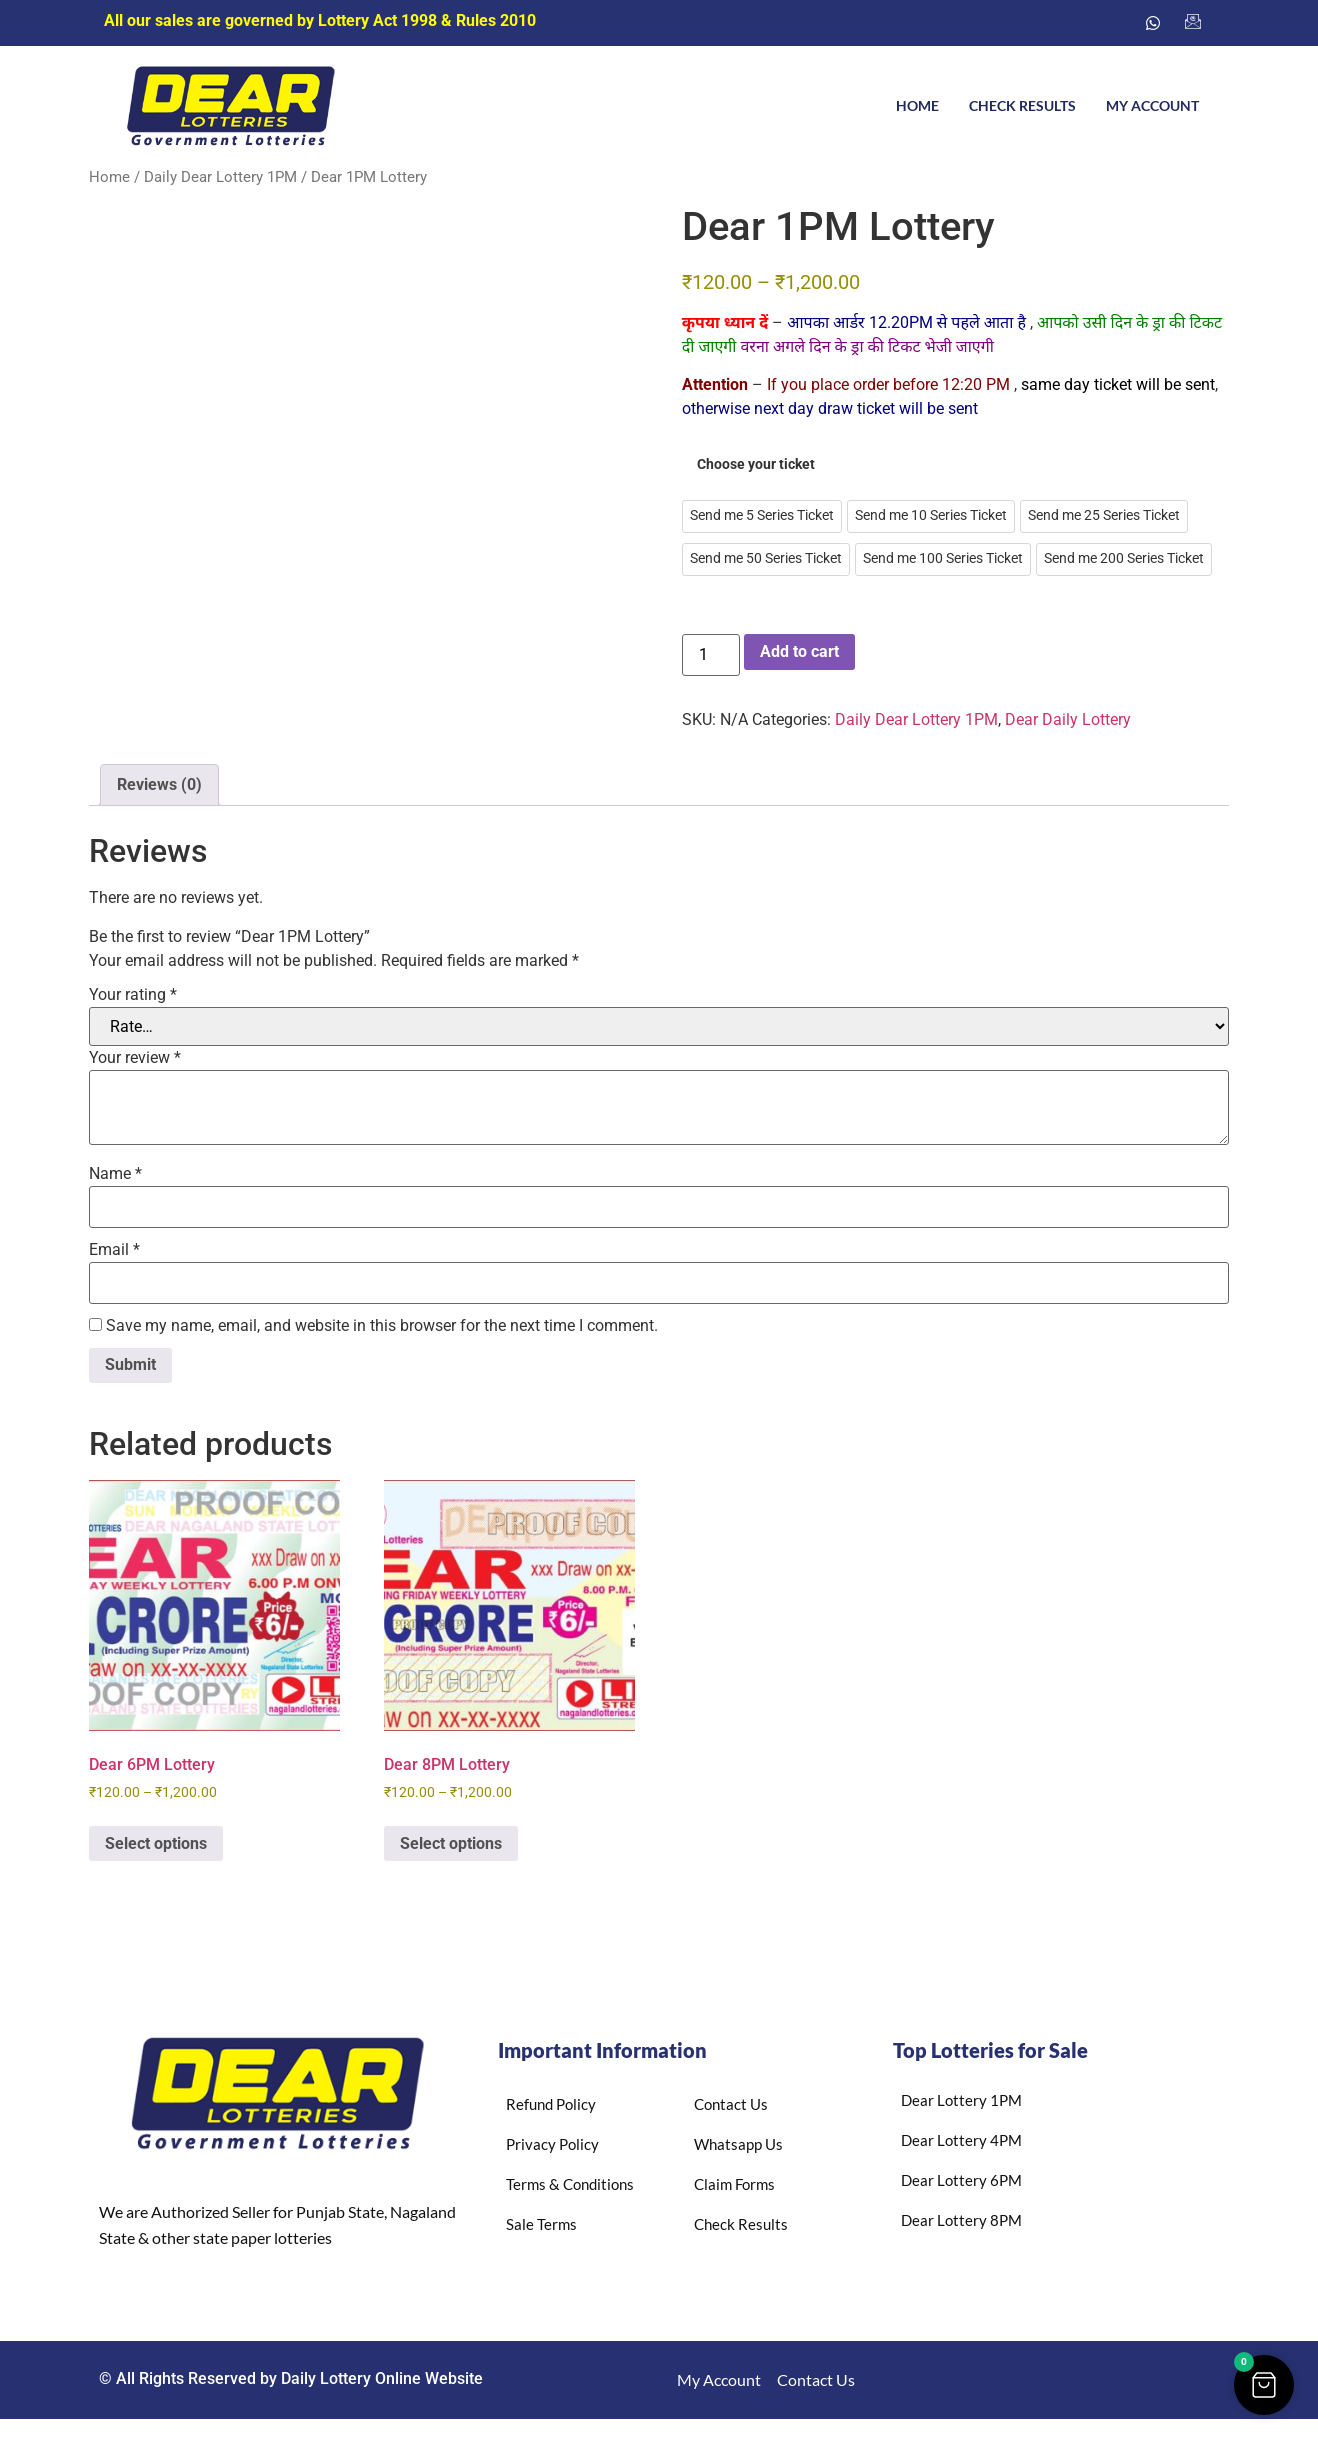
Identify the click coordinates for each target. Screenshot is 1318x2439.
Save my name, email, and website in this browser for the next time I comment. (382, 1326)
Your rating (133, 995)
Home (917, 105)
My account (1152, 105)
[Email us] (1193, 23)
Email (114, 1250)
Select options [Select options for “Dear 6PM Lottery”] (156, 1843)
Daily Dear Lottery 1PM (220, 177)
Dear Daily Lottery (1068, 719)
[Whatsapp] (1153, 23)
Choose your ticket (756, 465)
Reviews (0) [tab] (159, 784)
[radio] (762, 516)
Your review (135, 1058)
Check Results (1022, 105)
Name (115, 1174)
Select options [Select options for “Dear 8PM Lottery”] (451, 1843)
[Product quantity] (711, 655)
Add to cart (799, 651)
